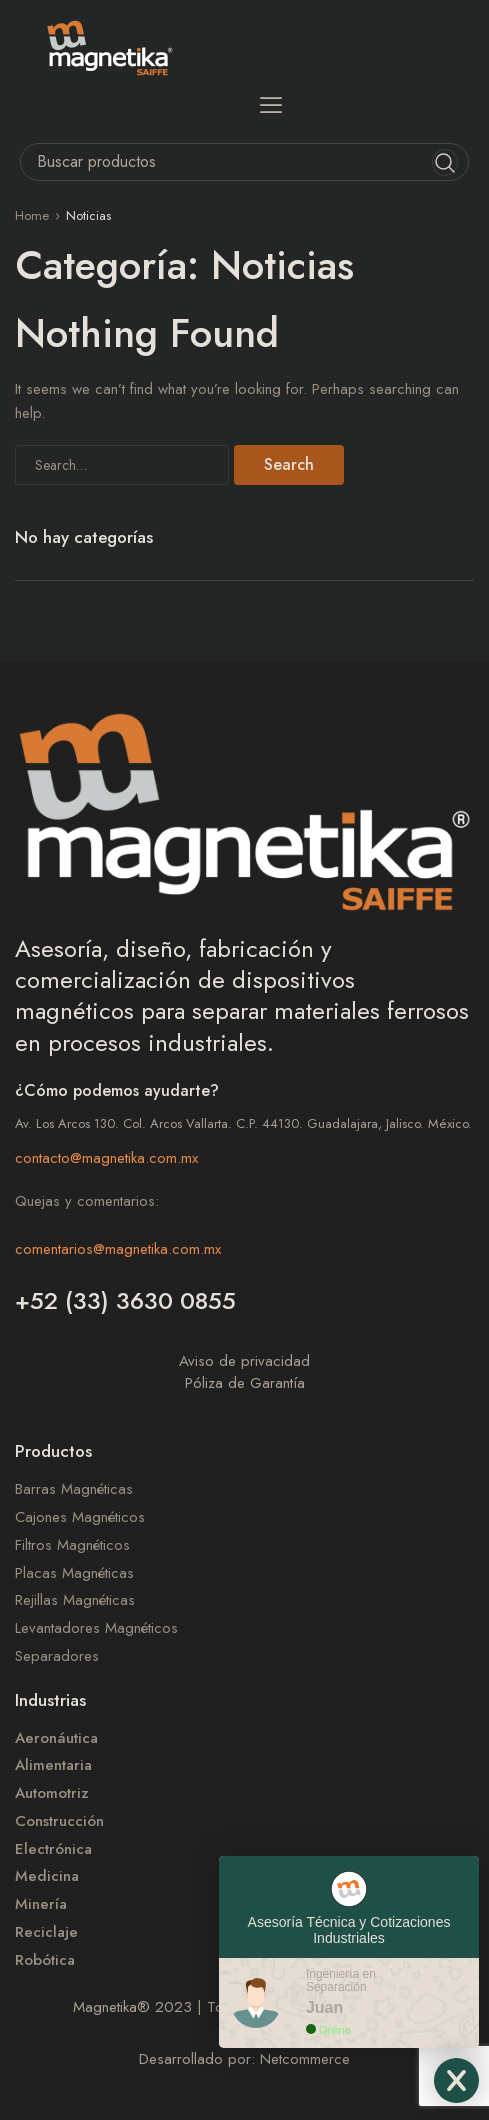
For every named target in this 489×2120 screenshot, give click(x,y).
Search (289, 464)
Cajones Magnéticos (80, 1517)
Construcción (59, 1821)
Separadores (57, 1656)
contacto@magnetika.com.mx (106, 1158)
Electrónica (53, 1849)
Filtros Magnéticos (72, 1545)
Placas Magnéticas (74, 1573)
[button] (270, 104)
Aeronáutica (56, 1738)
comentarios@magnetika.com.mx (118, 1249)
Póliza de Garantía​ (245, 1383)
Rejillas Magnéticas (75, 1600)
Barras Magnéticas (74, 1489)
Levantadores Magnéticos (96, 1628)
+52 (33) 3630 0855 (125, 1300)
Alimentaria (53, 1765)
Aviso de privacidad (244, 1361)
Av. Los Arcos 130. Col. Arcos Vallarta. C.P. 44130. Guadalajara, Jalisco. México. (243, 1123)
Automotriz (52, 1793)
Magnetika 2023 (132, 2007)
